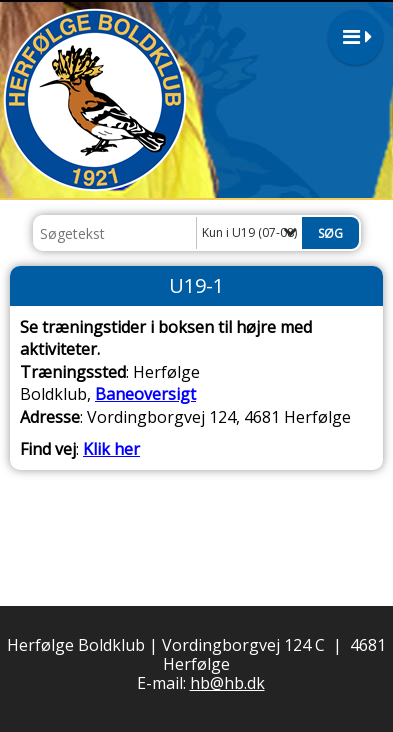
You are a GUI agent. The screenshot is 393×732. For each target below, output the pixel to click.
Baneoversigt (145, 394)
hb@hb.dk (227, 683)
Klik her (111, 449)
